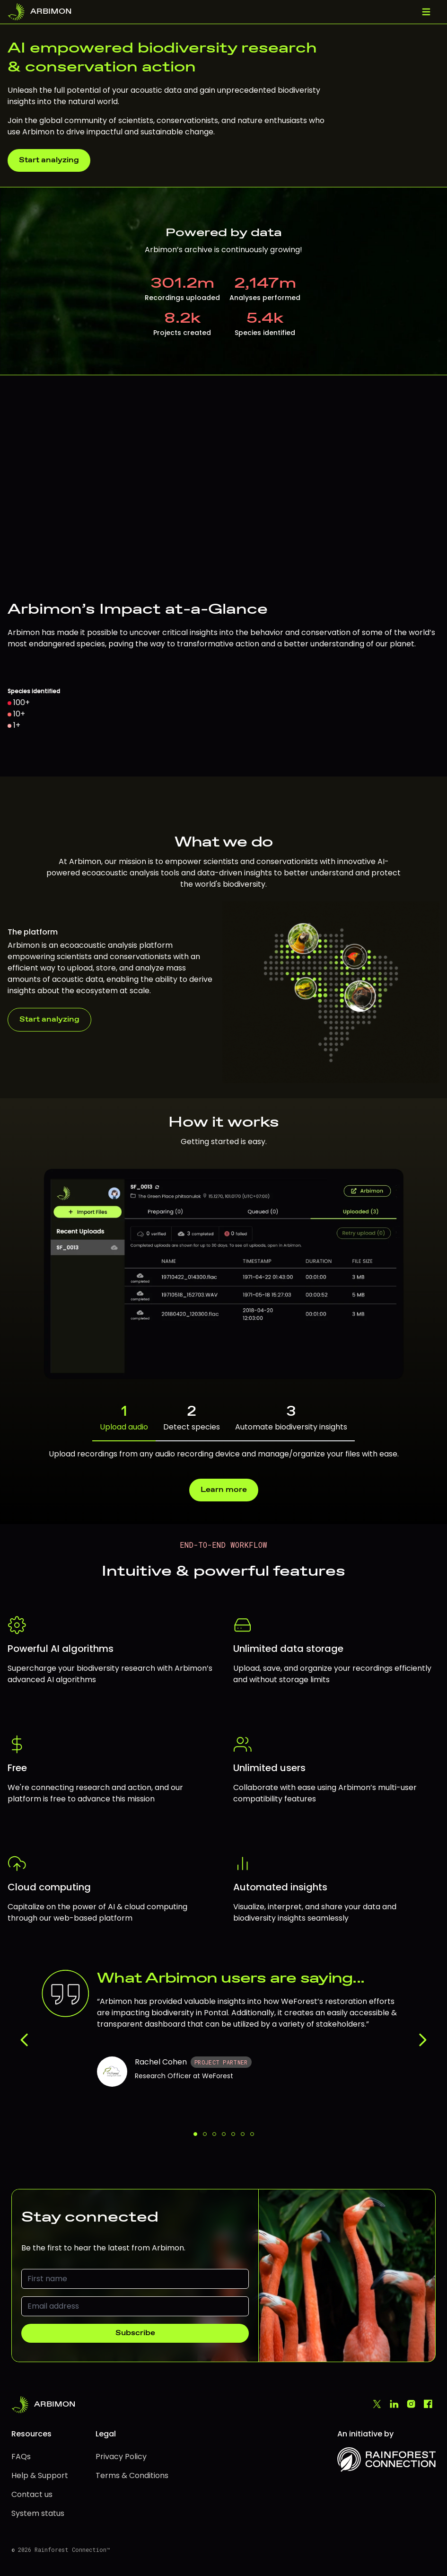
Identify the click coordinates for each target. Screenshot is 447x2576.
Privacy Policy (121, 2456)
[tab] (223, 1418)
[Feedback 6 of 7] (243, 2134)
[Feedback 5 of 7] (233, 2134)
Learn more (224, 1490)
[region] (223, 575)
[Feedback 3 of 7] (214, 2134)
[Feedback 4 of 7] (224, 2134)
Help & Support (39, 2475)
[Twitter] (377, 2404)
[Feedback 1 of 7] (195, 2134)
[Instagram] (411, 2404)
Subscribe (135, 2333)
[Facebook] (428, 2404)
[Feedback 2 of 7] (205, 2134)
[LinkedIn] (394, 2404)
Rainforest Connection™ (72, 2549)
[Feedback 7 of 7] (252, 2134)
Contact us (32, 2494)
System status (37, 2513)
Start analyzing (49, 160)
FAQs (21, 2456)
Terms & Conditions (132, 2475)
